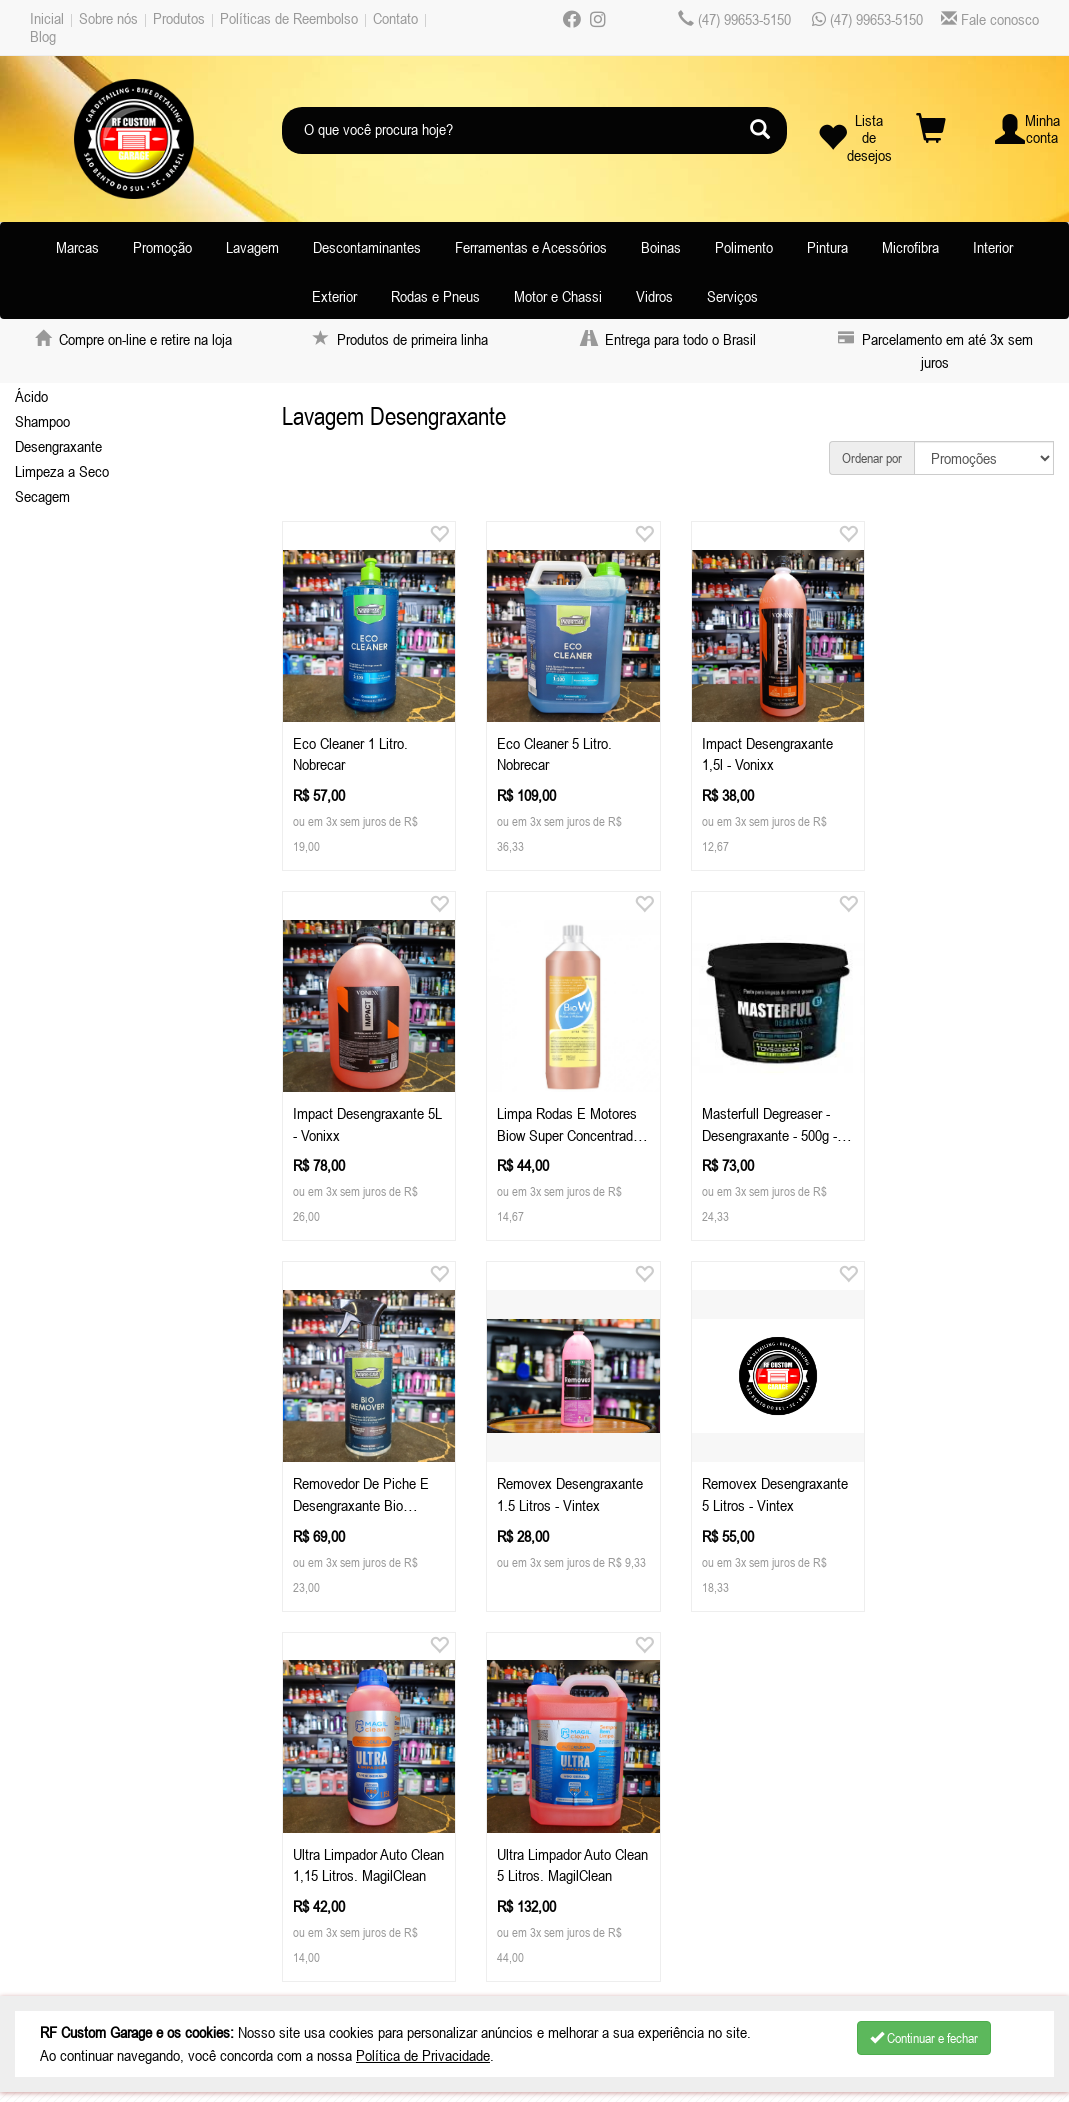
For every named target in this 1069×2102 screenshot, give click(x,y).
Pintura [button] (827, 247)
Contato (395, 18)
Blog (43, 36)
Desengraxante (58, 446)
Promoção (162, 247)
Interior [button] (993, 247)
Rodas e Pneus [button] (435, 296)
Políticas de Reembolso (289, 18)
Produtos (179, 18)
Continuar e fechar (924, 2038)
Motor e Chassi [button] (558, 296)
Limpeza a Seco (62, 471)
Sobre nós (108, 18)
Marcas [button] (77, 247)
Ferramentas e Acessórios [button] (531, 247)
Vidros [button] (654, 296)
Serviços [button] (732, 296)
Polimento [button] (744, 247)
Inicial (47, 18)
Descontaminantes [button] (367, 247)
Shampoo (42, 421)
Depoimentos (78, 1877)
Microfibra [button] (910, 247)
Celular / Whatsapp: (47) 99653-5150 (395, 1777)
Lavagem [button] (252, 247)
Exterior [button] (334, 296)
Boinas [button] (661, 247)
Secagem (42, 496)
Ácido (31, 396)
